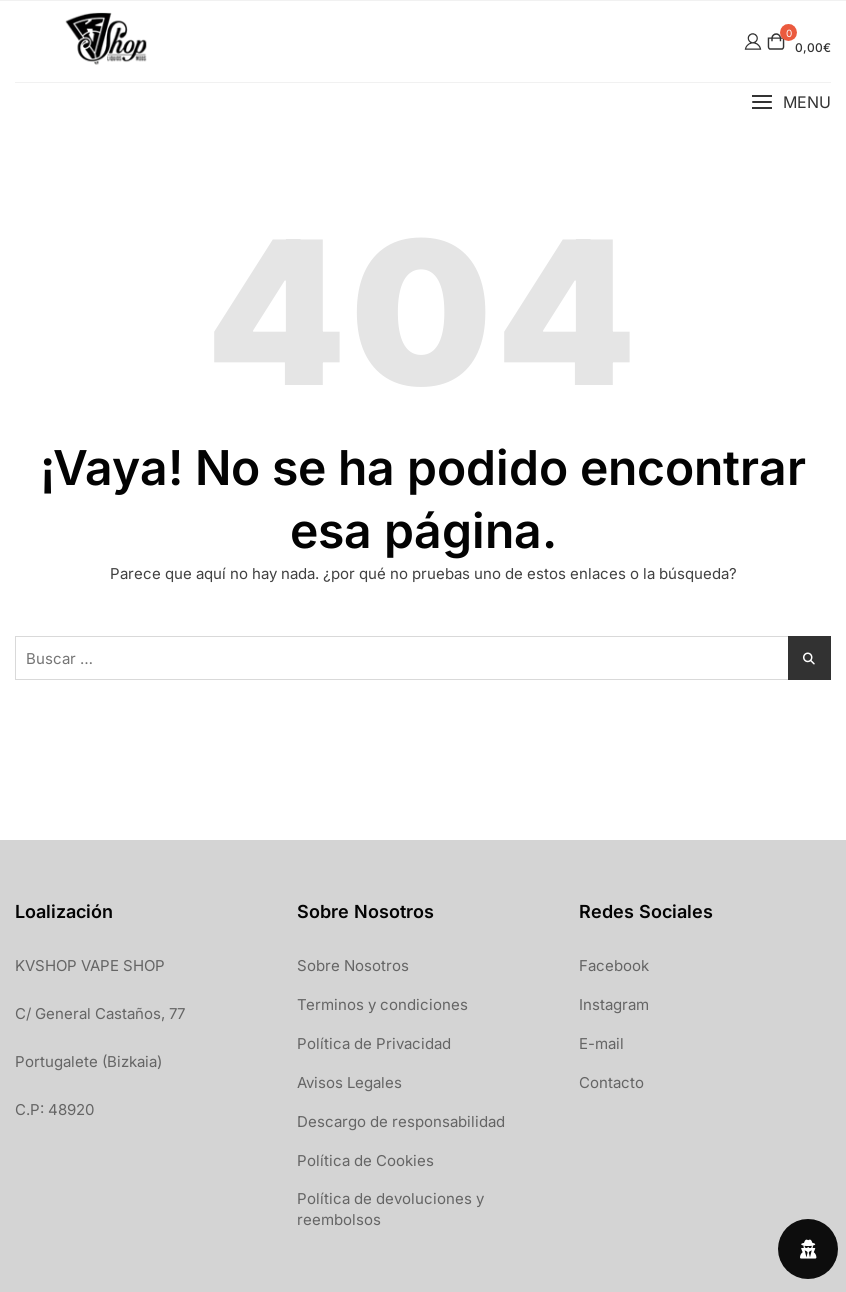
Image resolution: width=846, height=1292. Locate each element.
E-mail (601, 1043)
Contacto (611, 1082)
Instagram (614, 1004)
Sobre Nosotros (353, 965)
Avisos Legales (349, 1082)
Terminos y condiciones (382, 1004)
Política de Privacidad (374, 1043)
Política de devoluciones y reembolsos (390, 1209)
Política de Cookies (365, 1160)
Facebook (614, 965)
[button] (791, 102)
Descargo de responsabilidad (401, 1121)
